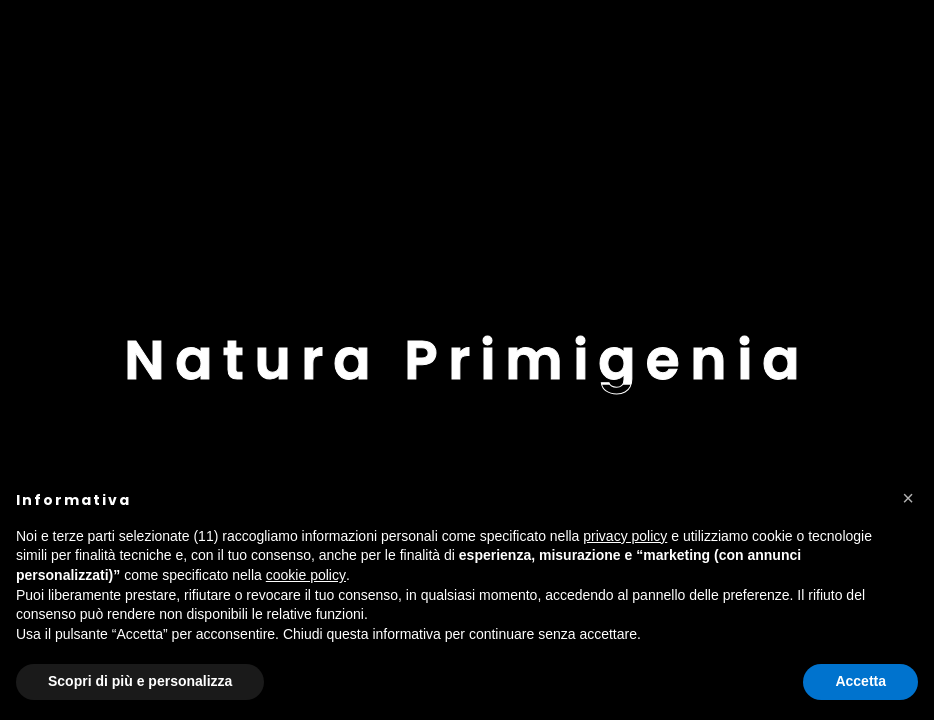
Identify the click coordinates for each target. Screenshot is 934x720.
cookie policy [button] (306, 575)
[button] (908, 498)
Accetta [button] (860, 681)
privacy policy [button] (625, 536)
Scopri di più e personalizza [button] (140, 681)
